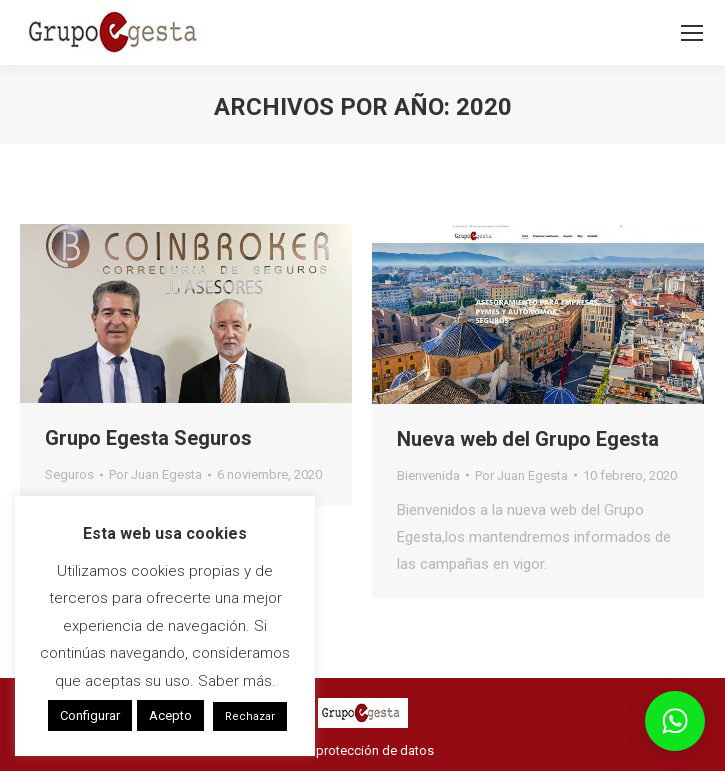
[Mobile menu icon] (692, 33)
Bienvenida (428, 475)
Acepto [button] (170, 715)
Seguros (69, 474)
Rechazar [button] (250, 716)
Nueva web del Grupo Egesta (528, 439)
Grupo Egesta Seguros (148, 438)
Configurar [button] (90, 715)
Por (155, 474)
